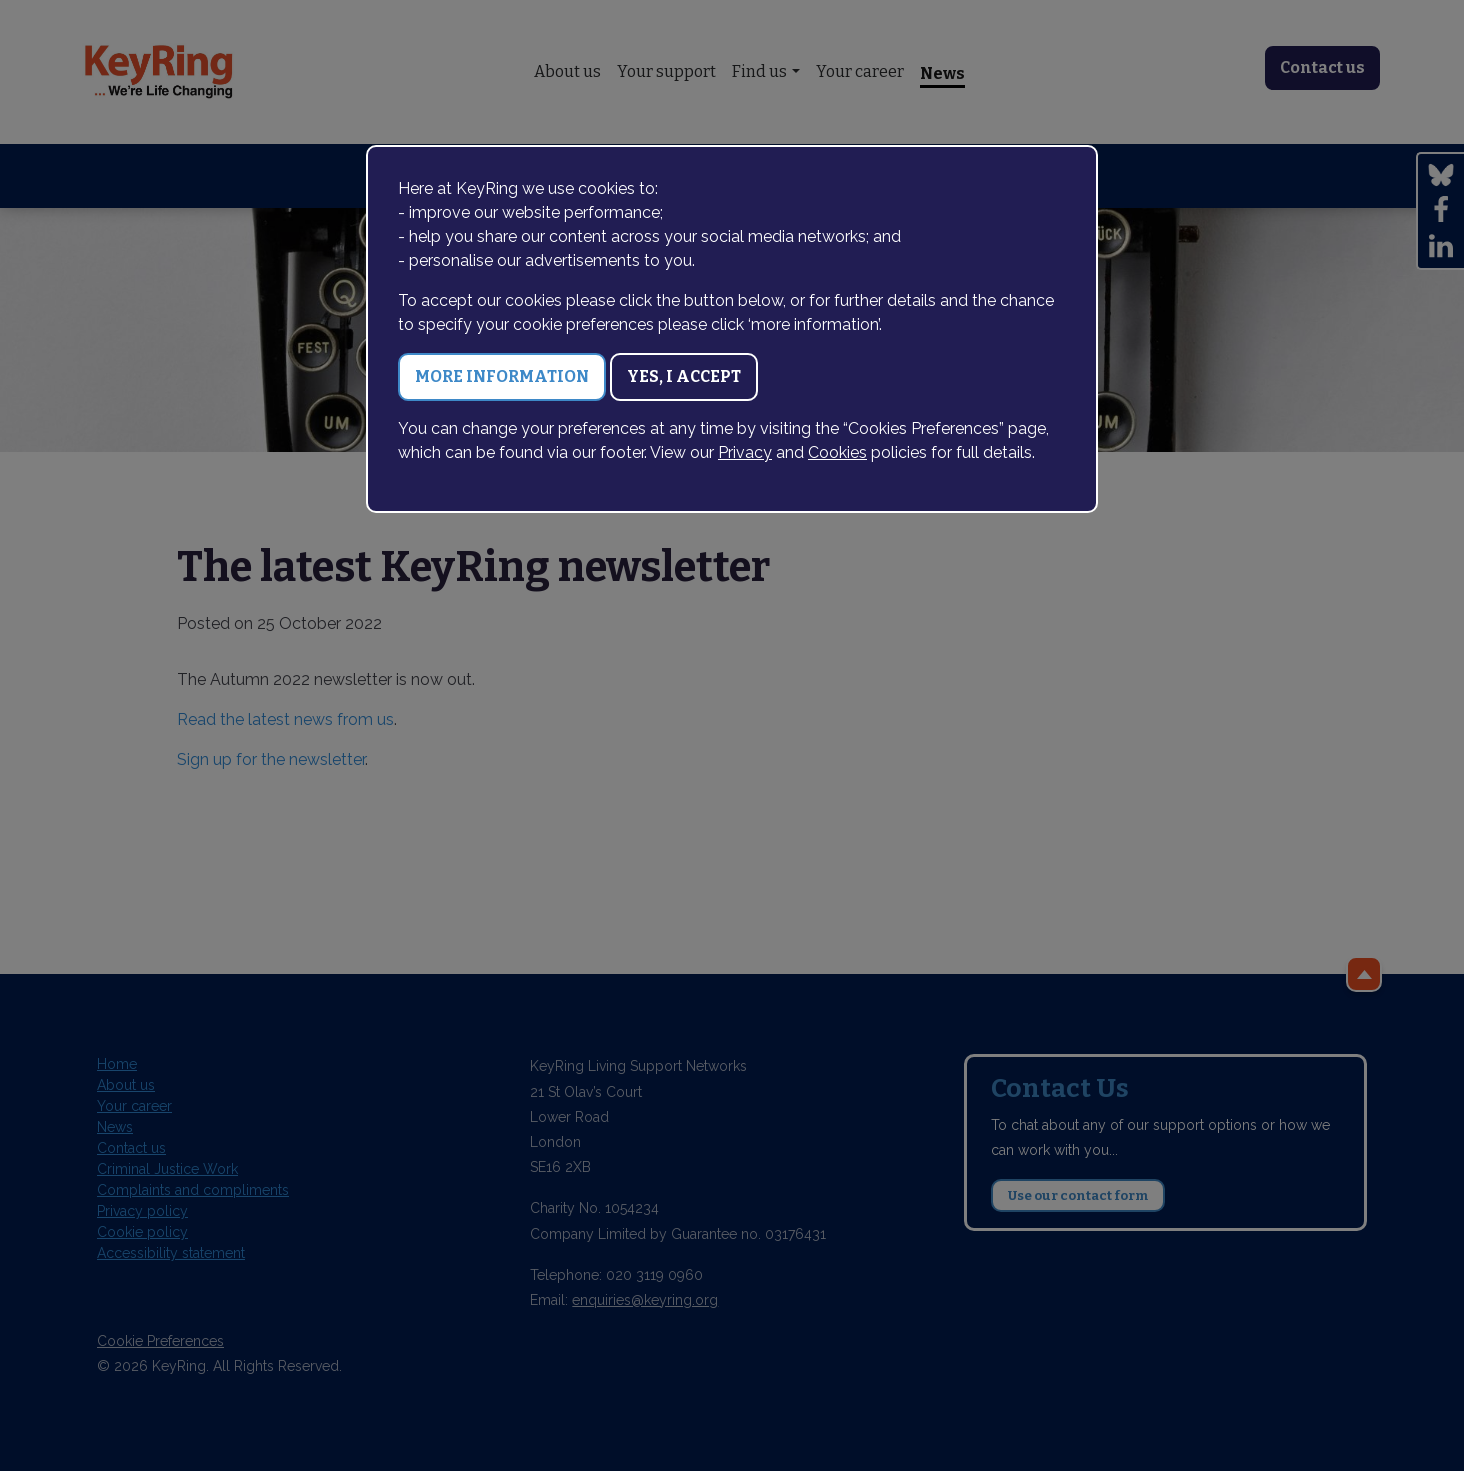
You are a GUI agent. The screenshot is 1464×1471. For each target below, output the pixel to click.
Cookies (837, 452)
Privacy (745, 452)
